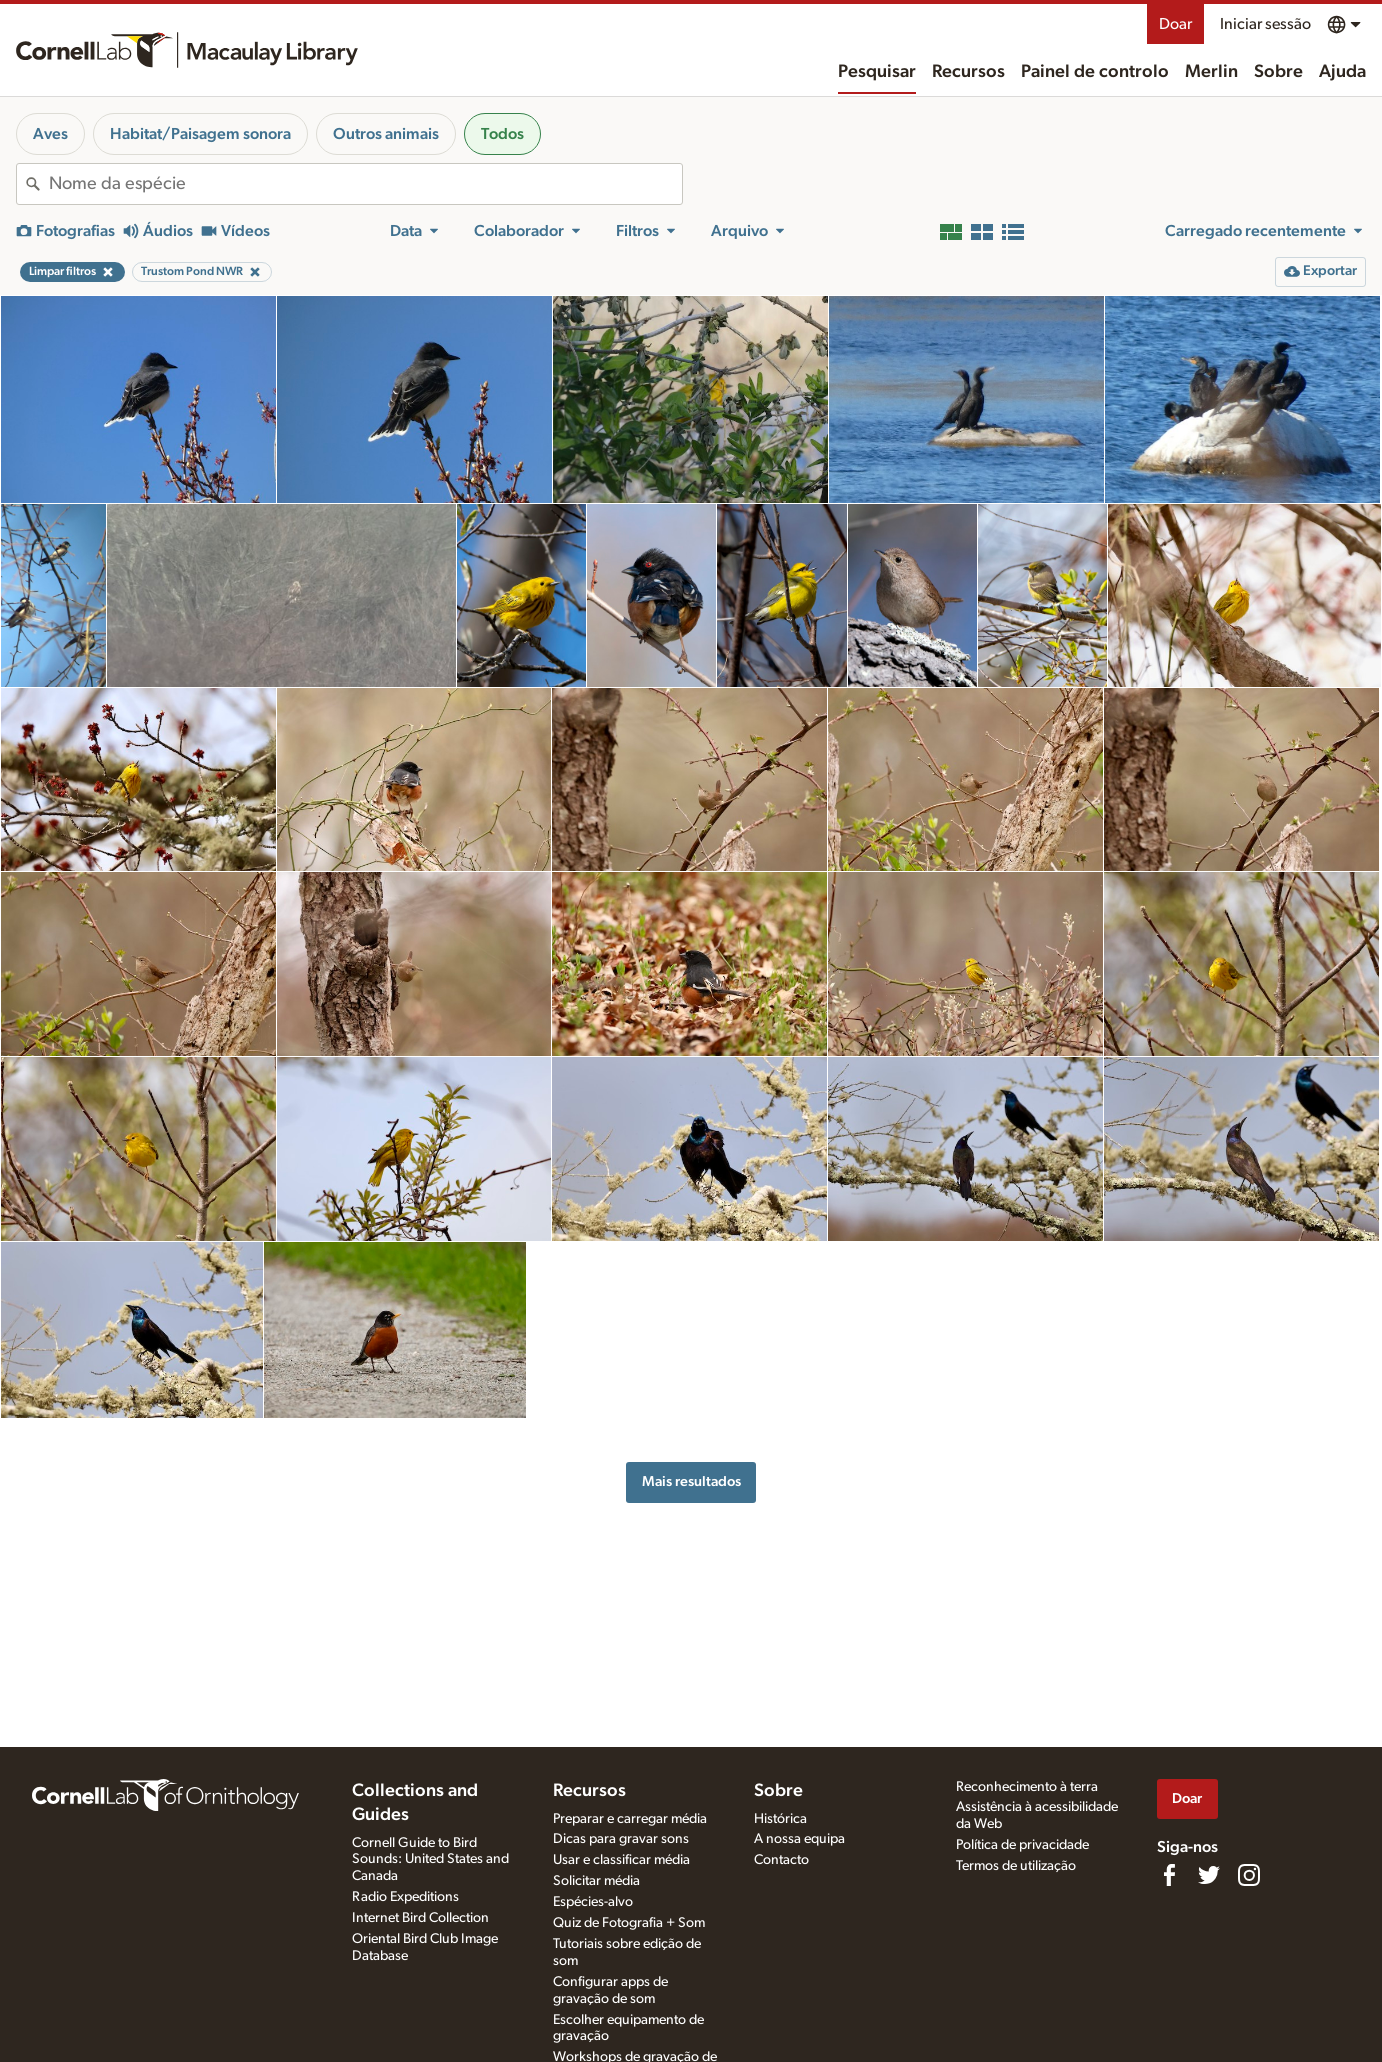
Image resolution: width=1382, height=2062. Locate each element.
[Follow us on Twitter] (1209, 1875)
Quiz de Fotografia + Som (629, 1923)
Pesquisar (877, 72)
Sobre (1278, 72)
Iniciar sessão (1265, 24)
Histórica (780, 1819)
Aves (50, 134)
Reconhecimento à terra (1027, 1787)
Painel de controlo (1095, 72)
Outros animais (386, 134)
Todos (502, 134)
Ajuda (1342, 72)
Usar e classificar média (621, 1860)
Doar (1175, 24)
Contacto (781, 1860)
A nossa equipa (799, 1839)
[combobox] (365, 184)
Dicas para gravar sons (621, 1839)
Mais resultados (691, 1481)
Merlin (1211, 72)
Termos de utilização (1016, 1866)
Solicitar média (596, 1881)
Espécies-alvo (593, 1902)
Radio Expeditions (405, 1897)
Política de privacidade (1022, 1845)
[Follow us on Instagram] (1249, 1875)
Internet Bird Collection (420, 1918)
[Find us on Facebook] (1169, 1875)
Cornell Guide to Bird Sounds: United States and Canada (430, 1860)
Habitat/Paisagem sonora (200, 134)
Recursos (968, 72)
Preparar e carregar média (630, 1819)
